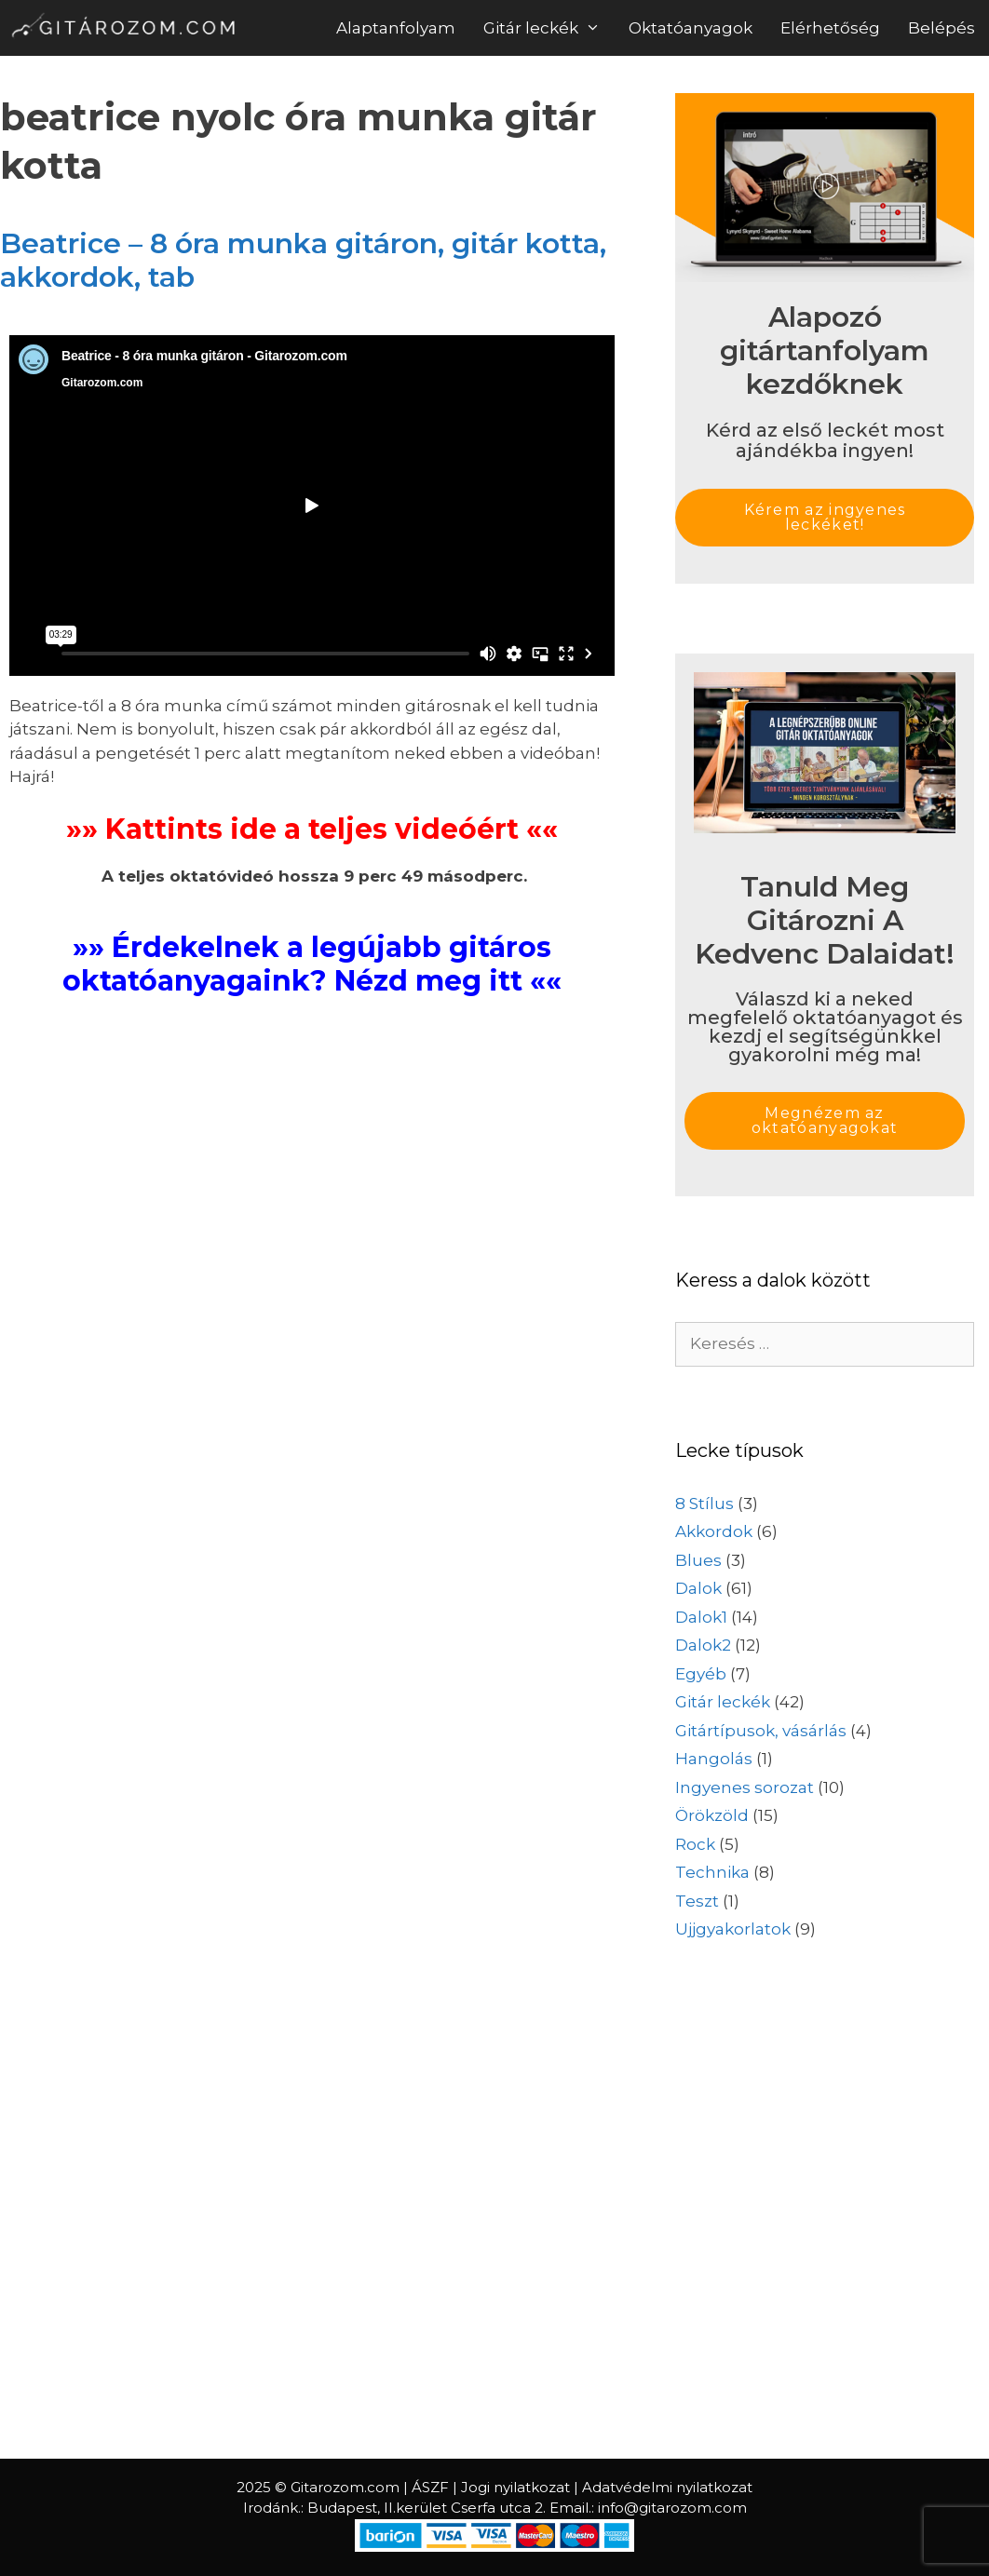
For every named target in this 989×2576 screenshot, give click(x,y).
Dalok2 (703, 1645)
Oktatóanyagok (690, 28)
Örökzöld (712, 1815)
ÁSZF (430, 2487)
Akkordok (713, 1531)
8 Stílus (704, 1503)
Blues (698, 1560)
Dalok (698, 1588)
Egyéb (700, 1674)
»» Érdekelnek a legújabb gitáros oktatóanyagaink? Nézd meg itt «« (312, 964)
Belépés (941, 28)
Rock (695, 1844)
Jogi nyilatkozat (515, 2487)
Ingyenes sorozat (744, 1787)
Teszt (697, 1901)
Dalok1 (701, 1617)
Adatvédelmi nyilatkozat (667, 2487)
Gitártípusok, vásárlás (761, 1730)
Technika (712, 1872)
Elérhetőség (830, 28)
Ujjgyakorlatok (733, 1929)
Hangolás (713, 1758)
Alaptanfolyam (395, 28)
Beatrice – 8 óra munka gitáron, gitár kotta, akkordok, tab (303, 260)
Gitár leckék (549, 28)
